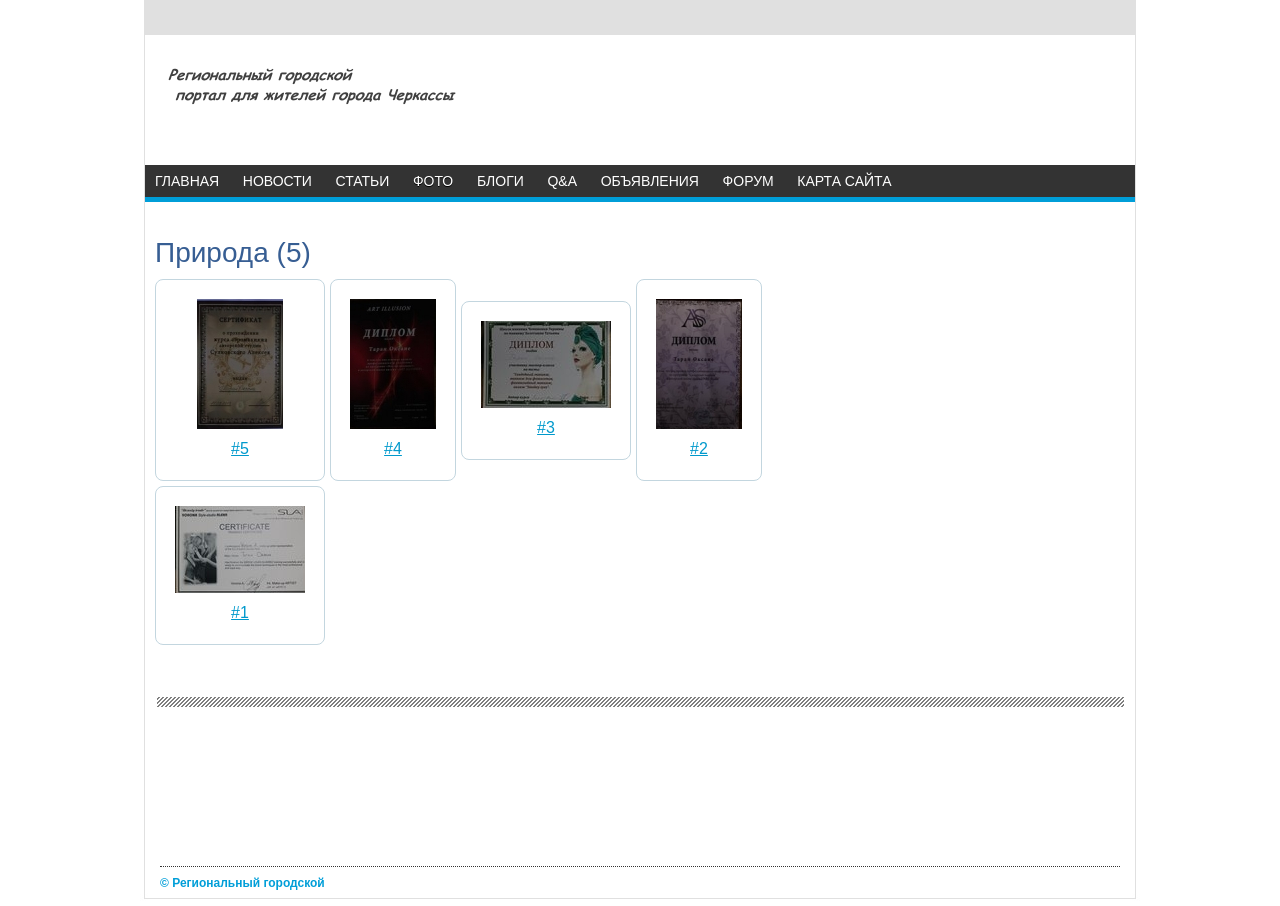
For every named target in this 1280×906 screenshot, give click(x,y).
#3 (546, 427)
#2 (699, 448)
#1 (240, 612)
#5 (240, 448)
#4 (393, 448)
